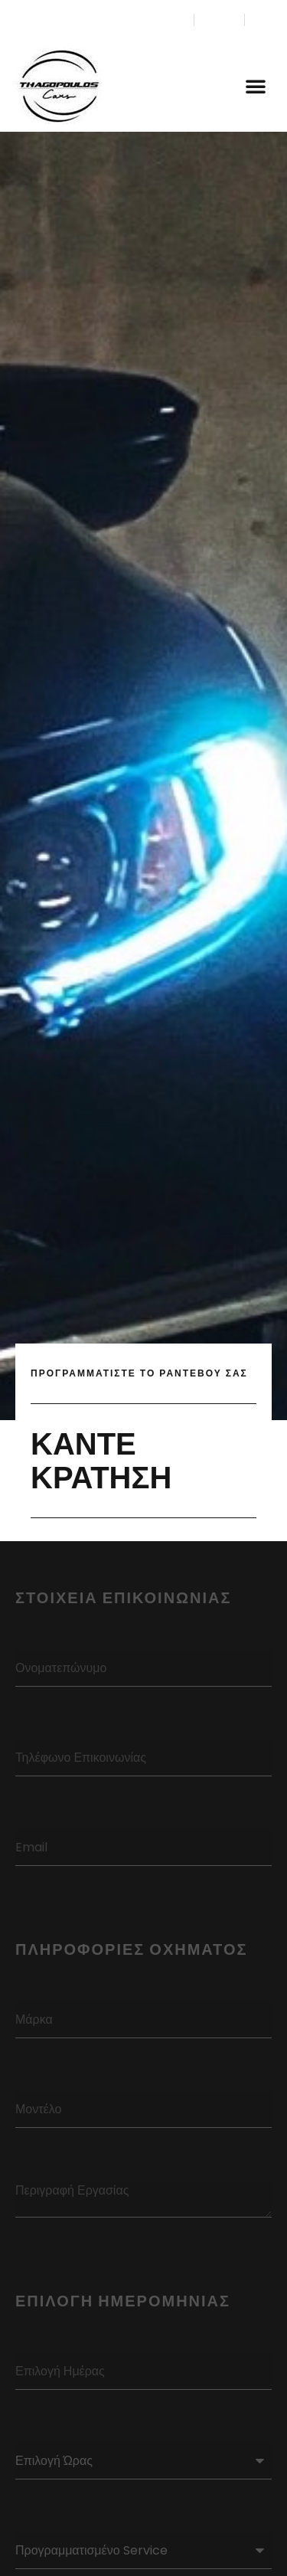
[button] (256, 86)
